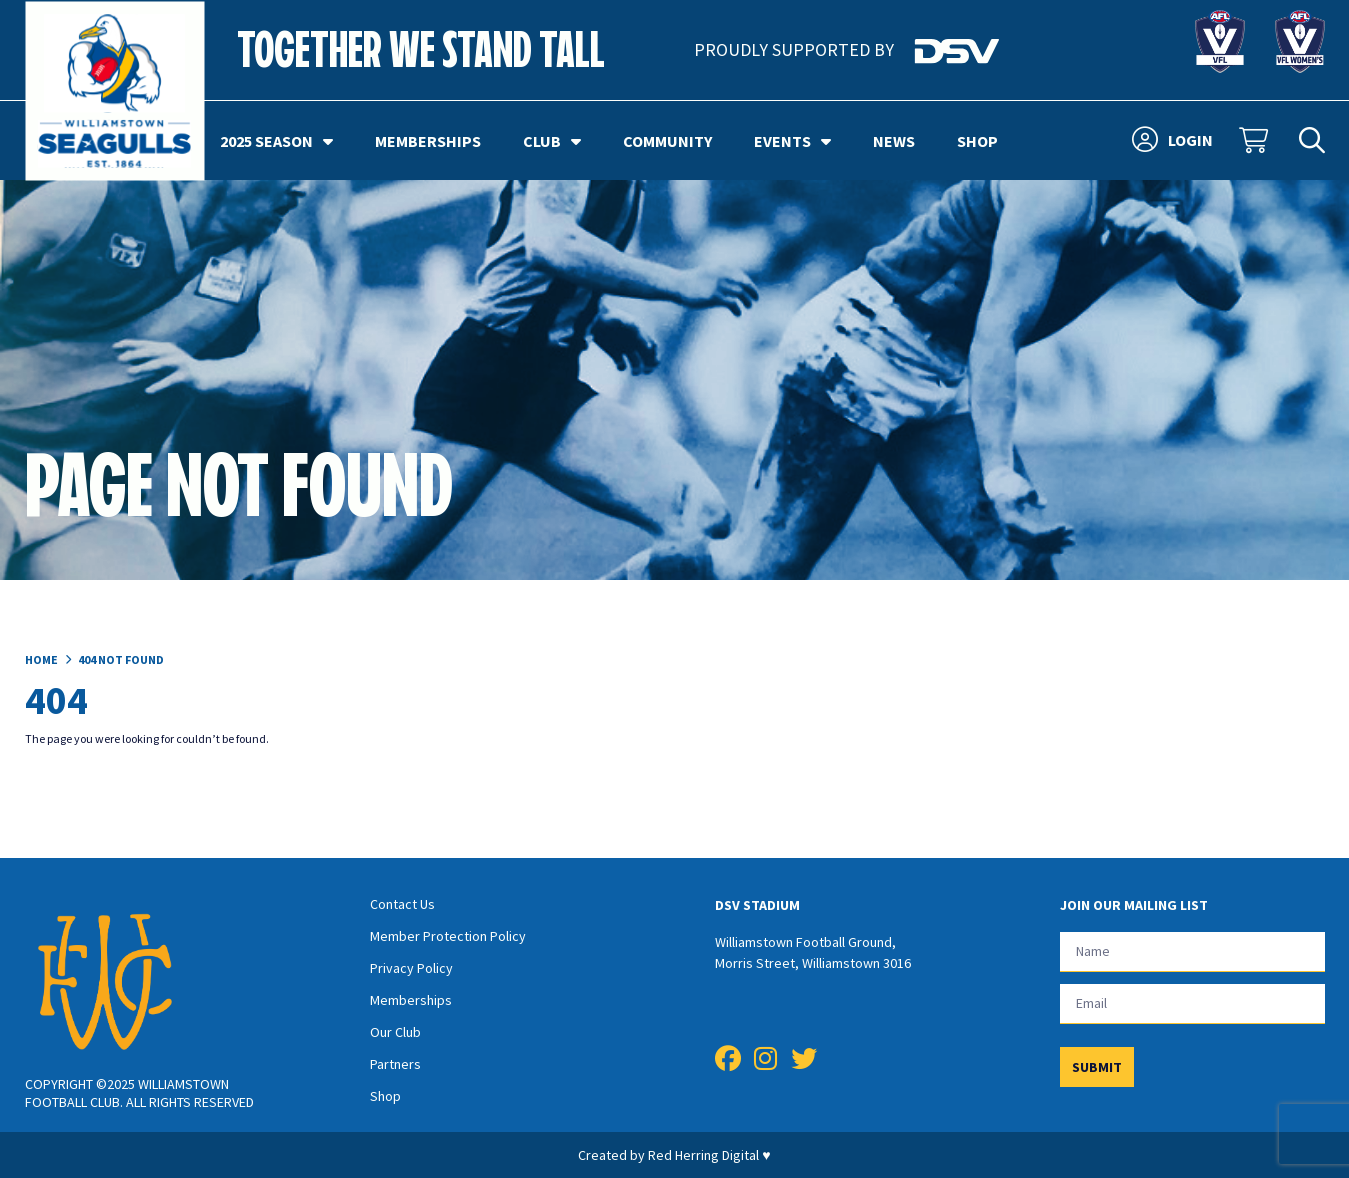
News (894, 141)
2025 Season (276, 141)
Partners (395, 1064)
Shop (977, 141)
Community (667, 141)
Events (792, 141)
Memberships (428, 141)
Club (552, 141)
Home (41, 659)
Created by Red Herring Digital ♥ (674, 1155)
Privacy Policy (411, 968)
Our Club (395, 1032)
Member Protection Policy (448, 936)
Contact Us (402, 904)
